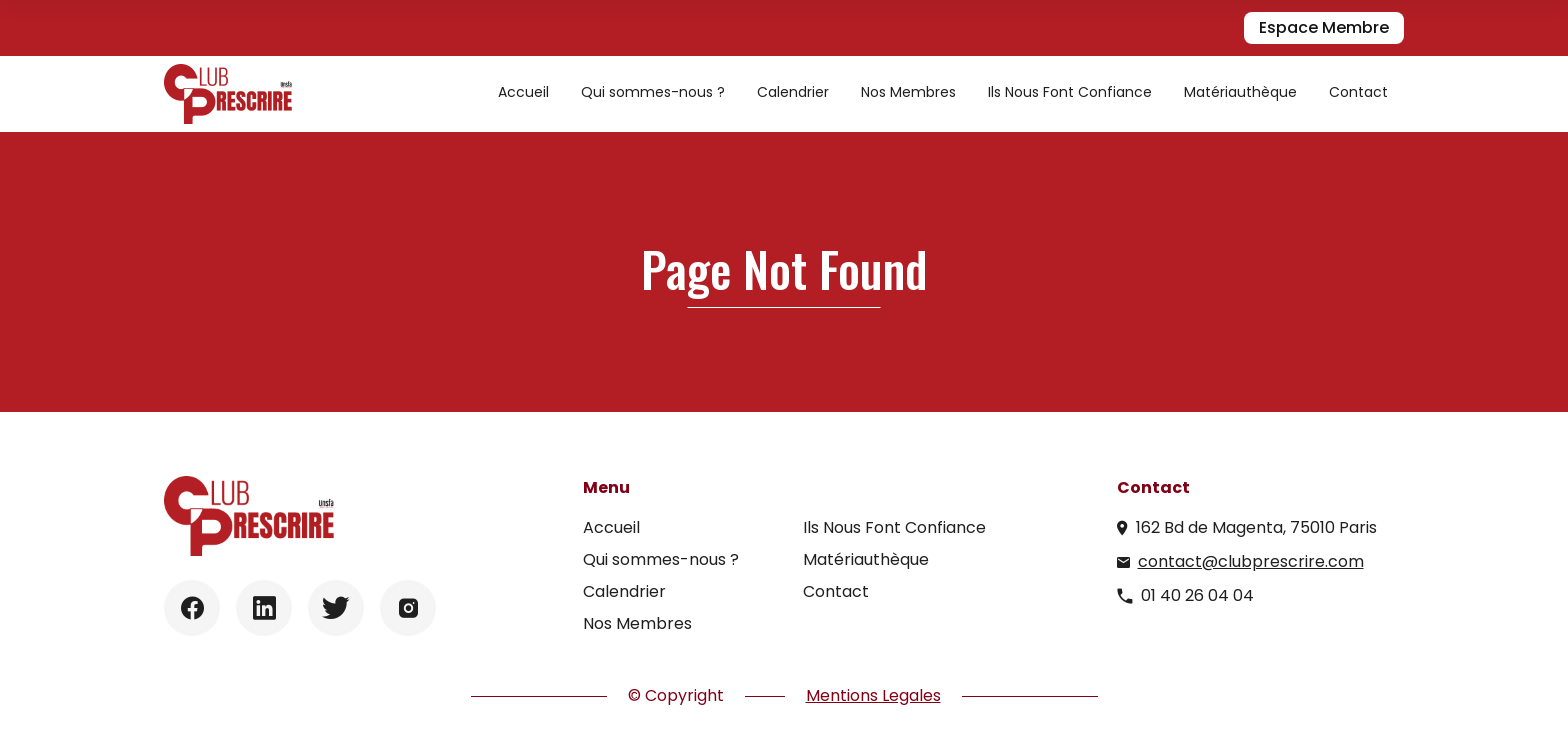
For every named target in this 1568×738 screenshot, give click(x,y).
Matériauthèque (1240, 92)
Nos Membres (908, 92)
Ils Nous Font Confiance (1070, 92)
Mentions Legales (873, 695)
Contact (1358, 92)
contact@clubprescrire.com (1251, 561)
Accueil (523, 92)
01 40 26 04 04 (1197, 595)
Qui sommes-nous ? (653, 92)
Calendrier (793, 92)
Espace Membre (1324, 27)
